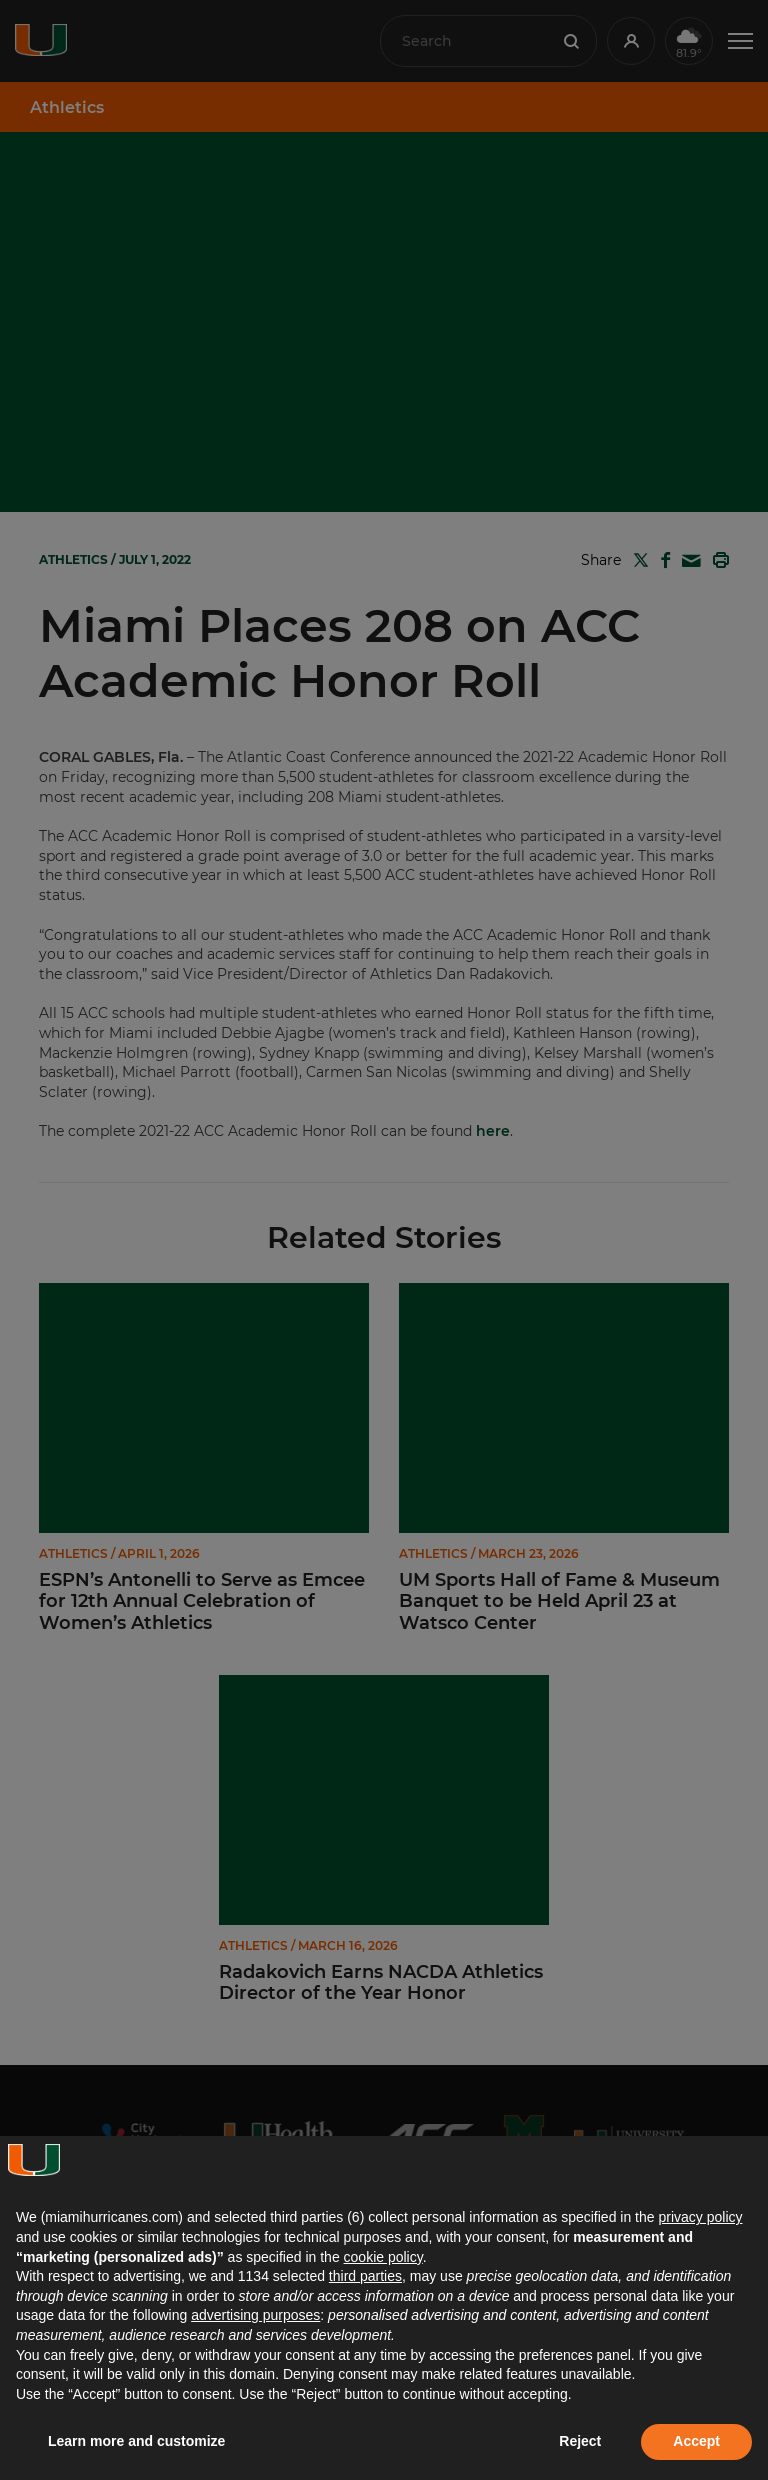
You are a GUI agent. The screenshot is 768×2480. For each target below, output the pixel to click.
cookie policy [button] (383, 2257)
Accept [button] (696, 2441)
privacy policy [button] (700, 2217)
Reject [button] (580, 2441)
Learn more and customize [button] (136, 2441)
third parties (365, 2276)
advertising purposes (255, 2315)
